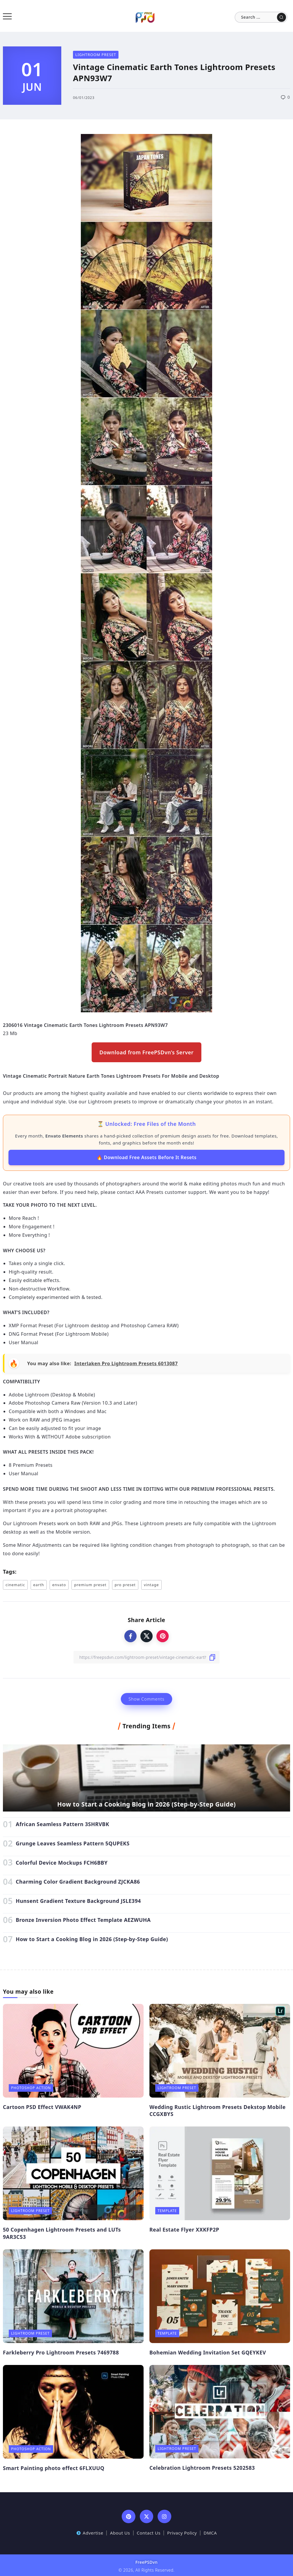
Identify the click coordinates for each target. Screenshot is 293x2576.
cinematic (15, 1584)
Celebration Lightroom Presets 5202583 (202, 2467)
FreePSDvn (146, 2562)
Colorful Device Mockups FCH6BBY (62, 1862)
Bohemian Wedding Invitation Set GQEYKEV (207, 2352)
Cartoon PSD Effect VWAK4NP (42, 2106)
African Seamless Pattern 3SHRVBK (62, 1824)
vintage (151, 1584)
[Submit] (281, 17)
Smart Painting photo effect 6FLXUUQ (53, 2468)
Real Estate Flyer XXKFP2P (184, 2229)
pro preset (125, 1584)
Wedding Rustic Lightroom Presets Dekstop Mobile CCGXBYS (217, 2110)
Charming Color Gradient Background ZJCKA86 (78, 1881)
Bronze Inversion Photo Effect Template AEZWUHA (83, 1919)
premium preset (90, 1584)
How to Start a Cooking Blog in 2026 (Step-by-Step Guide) (146, 1804)
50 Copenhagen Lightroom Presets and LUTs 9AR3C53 (62, 2233)
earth (38, 1584)
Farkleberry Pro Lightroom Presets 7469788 (61, 2352)
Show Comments (146, 1699)
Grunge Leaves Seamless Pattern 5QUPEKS (73, 1843)
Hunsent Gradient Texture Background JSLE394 (78, 1900)
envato (59, 1584)
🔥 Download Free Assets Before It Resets (147, 1157)
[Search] (261, 17)
